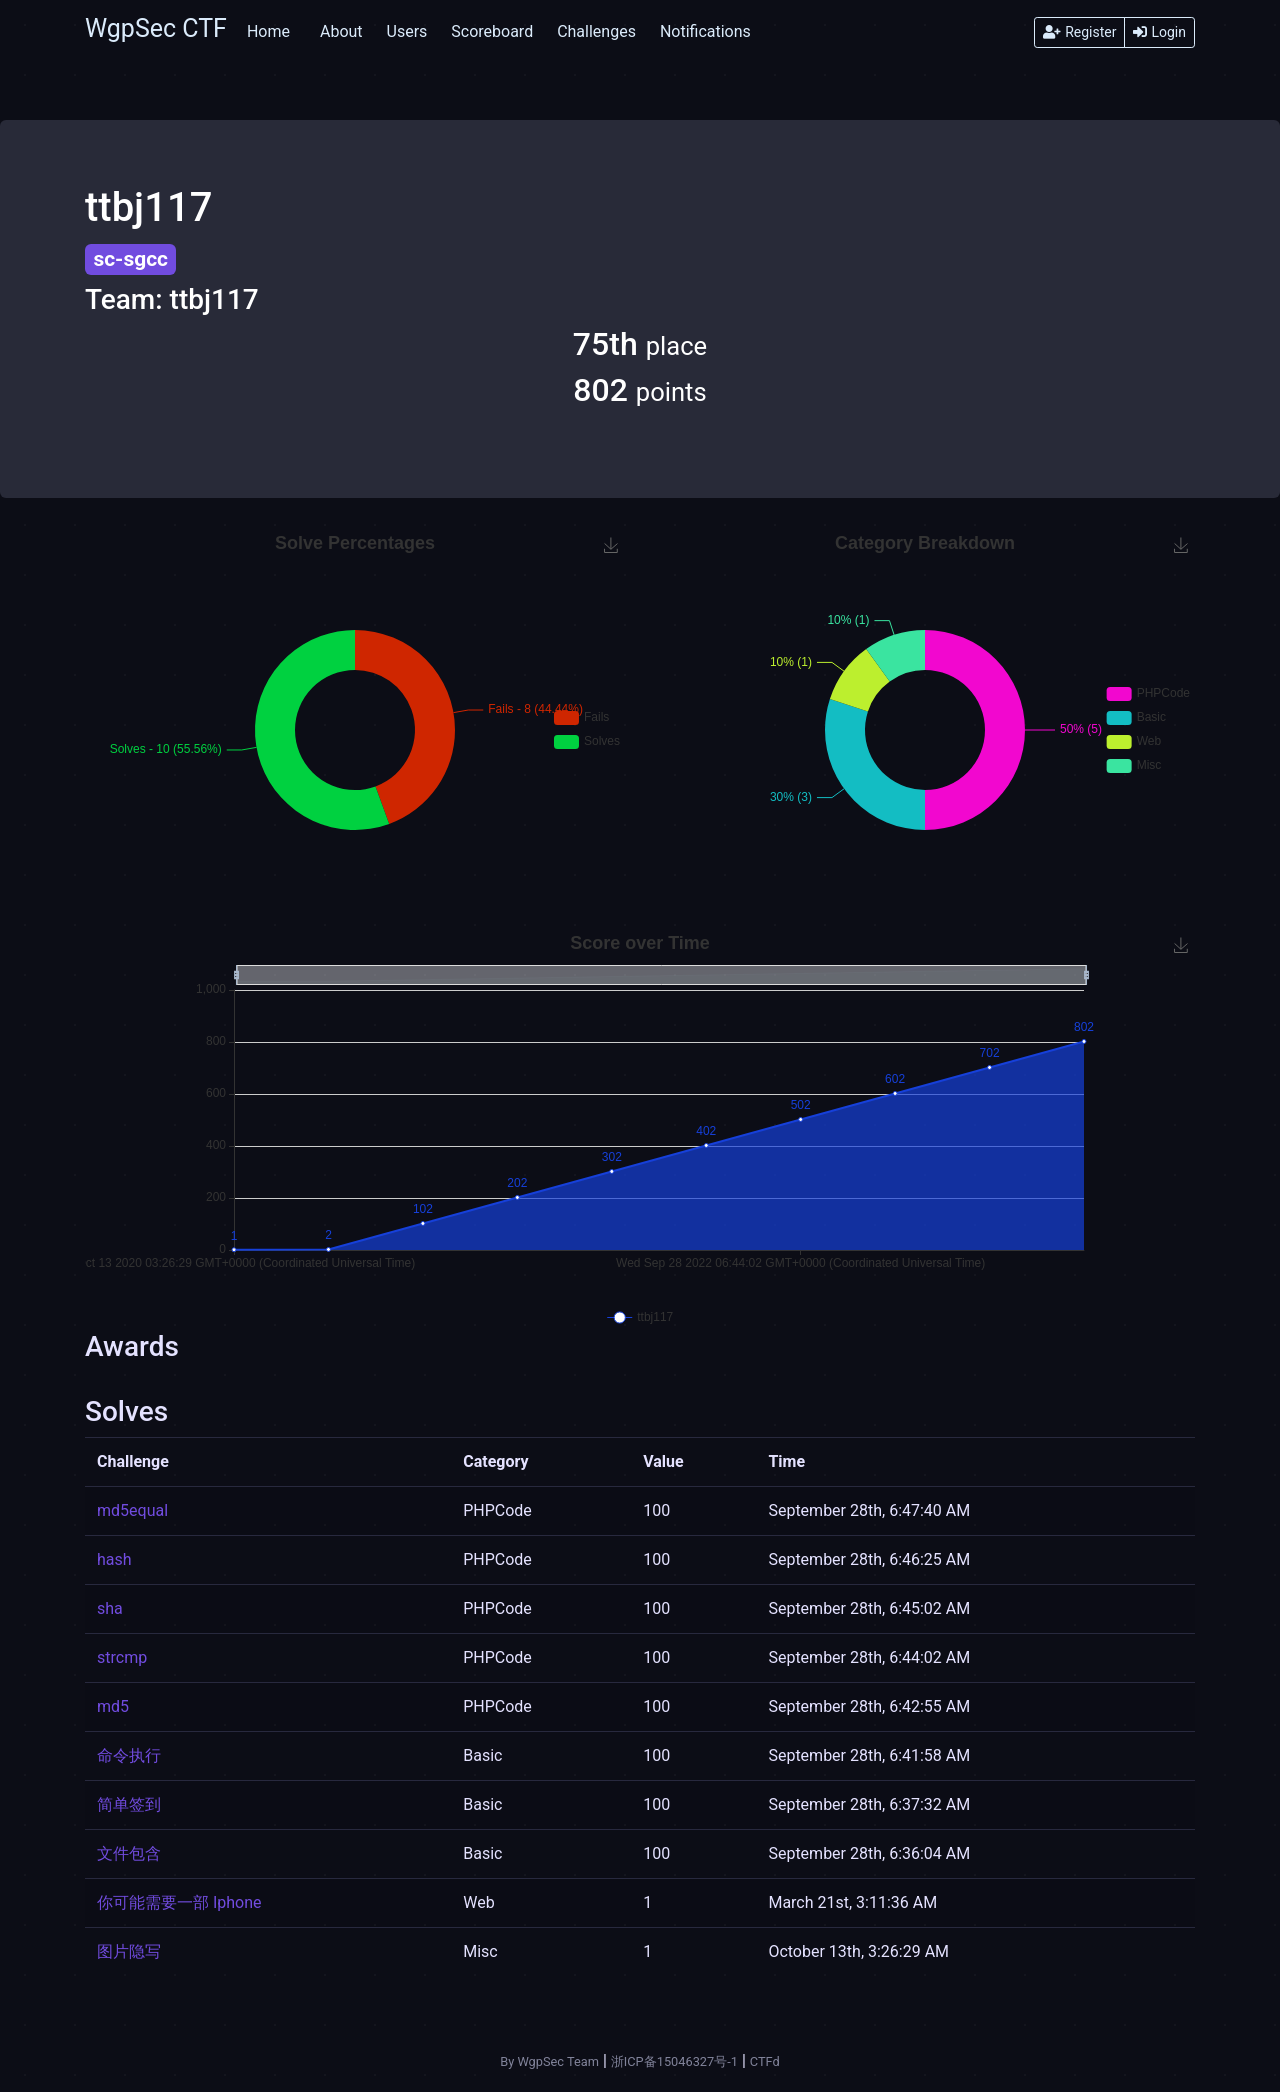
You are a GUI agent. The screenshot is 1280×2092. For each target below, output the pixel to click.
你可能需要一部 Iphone (179, 1902)
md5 (113, 1706)
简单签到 (129, 1804)
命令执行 (129, 1755)
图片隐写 (129, 1951)
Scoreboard (492, 31)
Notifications (705, 31)
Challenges (596, 31)
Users (407, 31)
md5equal (132, 1510)
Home (268, 31)
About (341, 31)
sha (110, 1608)
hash (114, 1559)
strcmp (122, 1657)
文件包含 (129, 1853)
